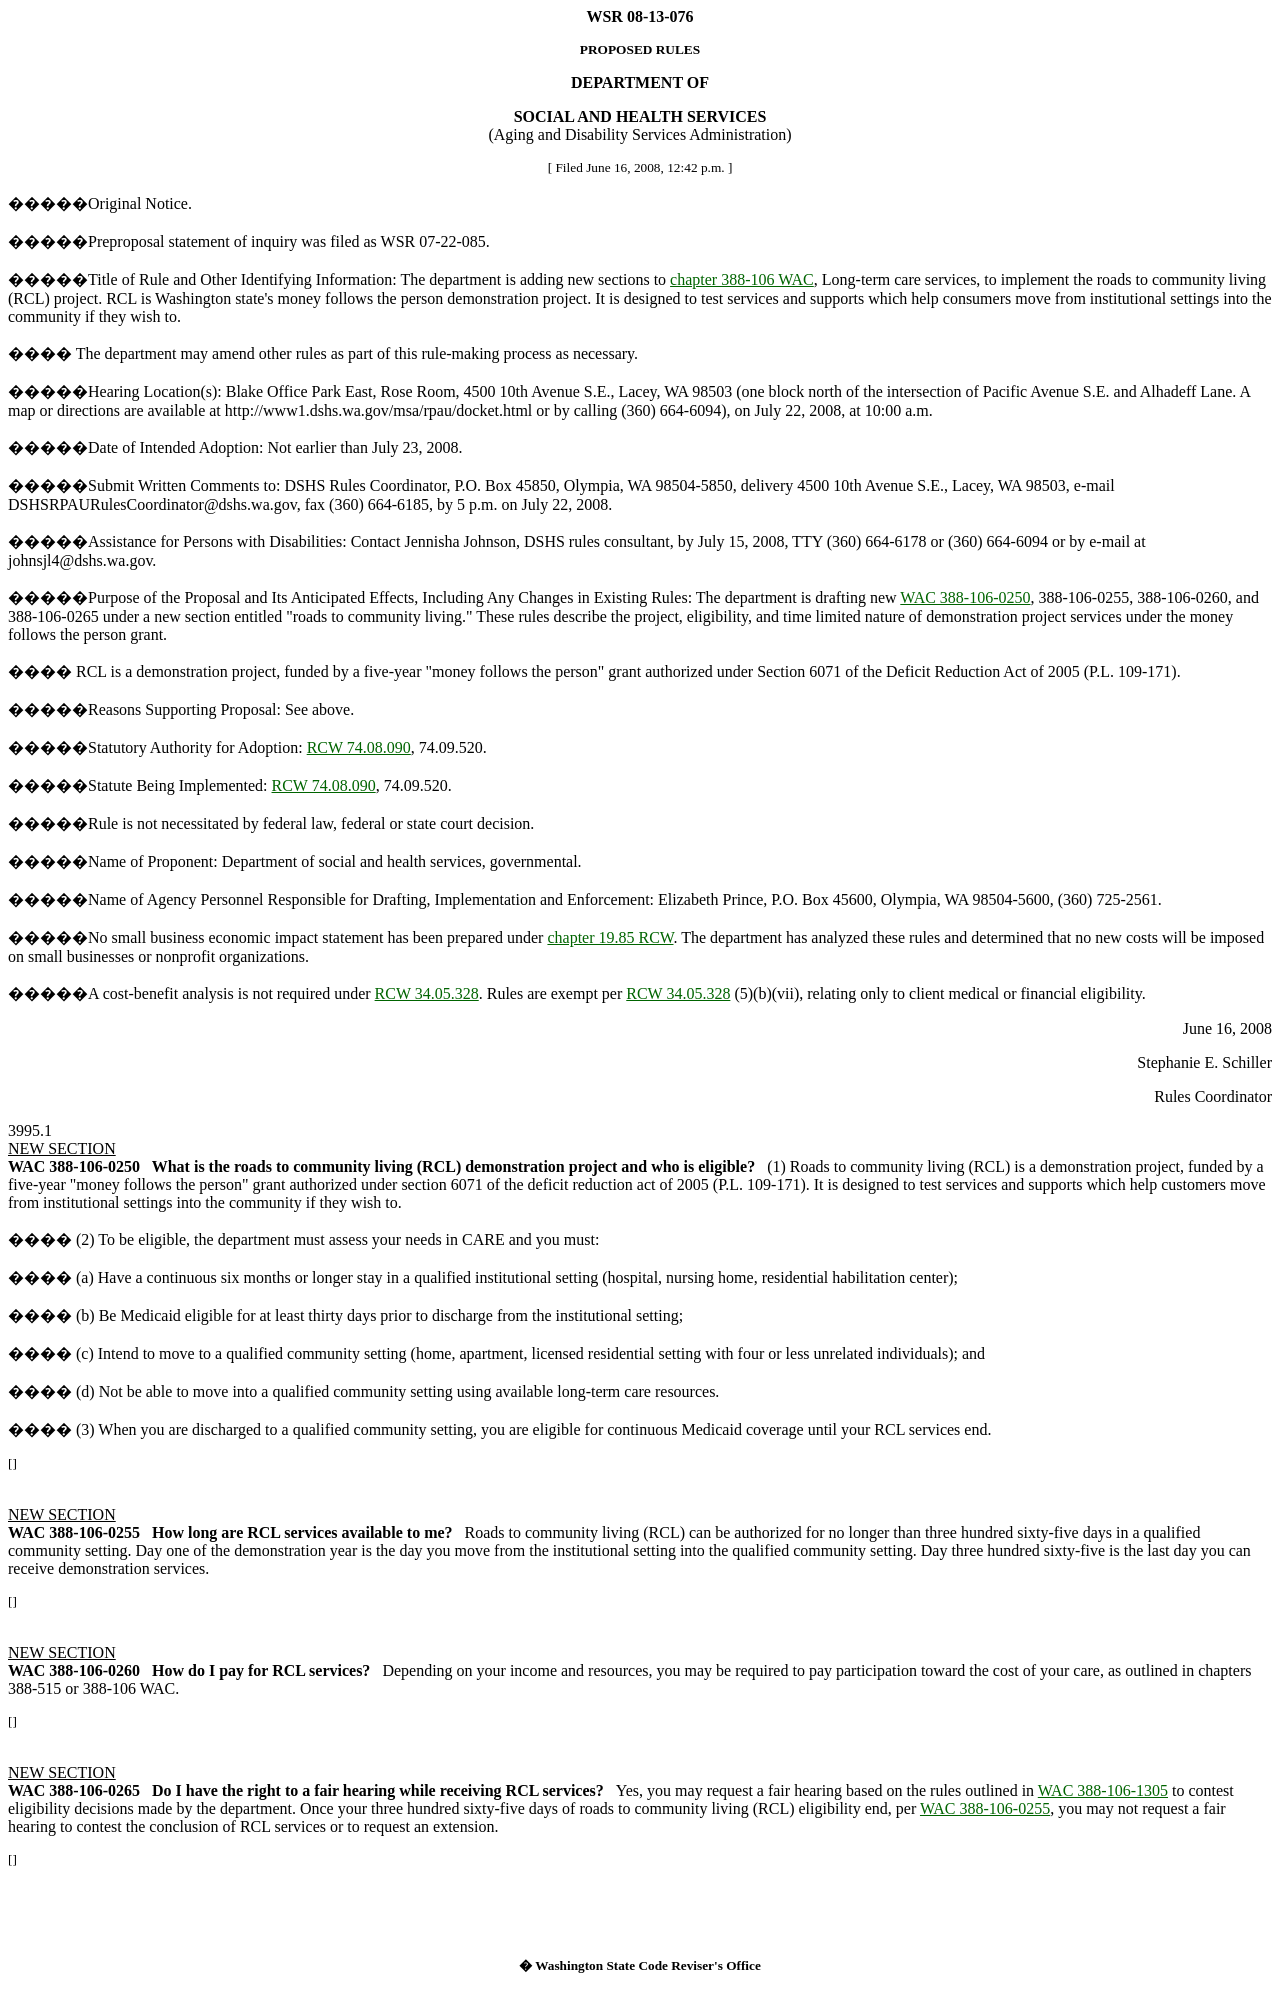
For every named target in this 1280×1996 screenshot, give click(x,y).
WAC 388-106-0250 (965, 597)
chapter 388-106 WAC (742, 279)
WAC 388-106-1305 (1103, 1790)
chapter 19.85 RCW (610, 937)
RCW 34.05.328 (427, 993)
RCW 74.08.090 (359, 747)
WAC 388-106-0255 (985, 1808)
